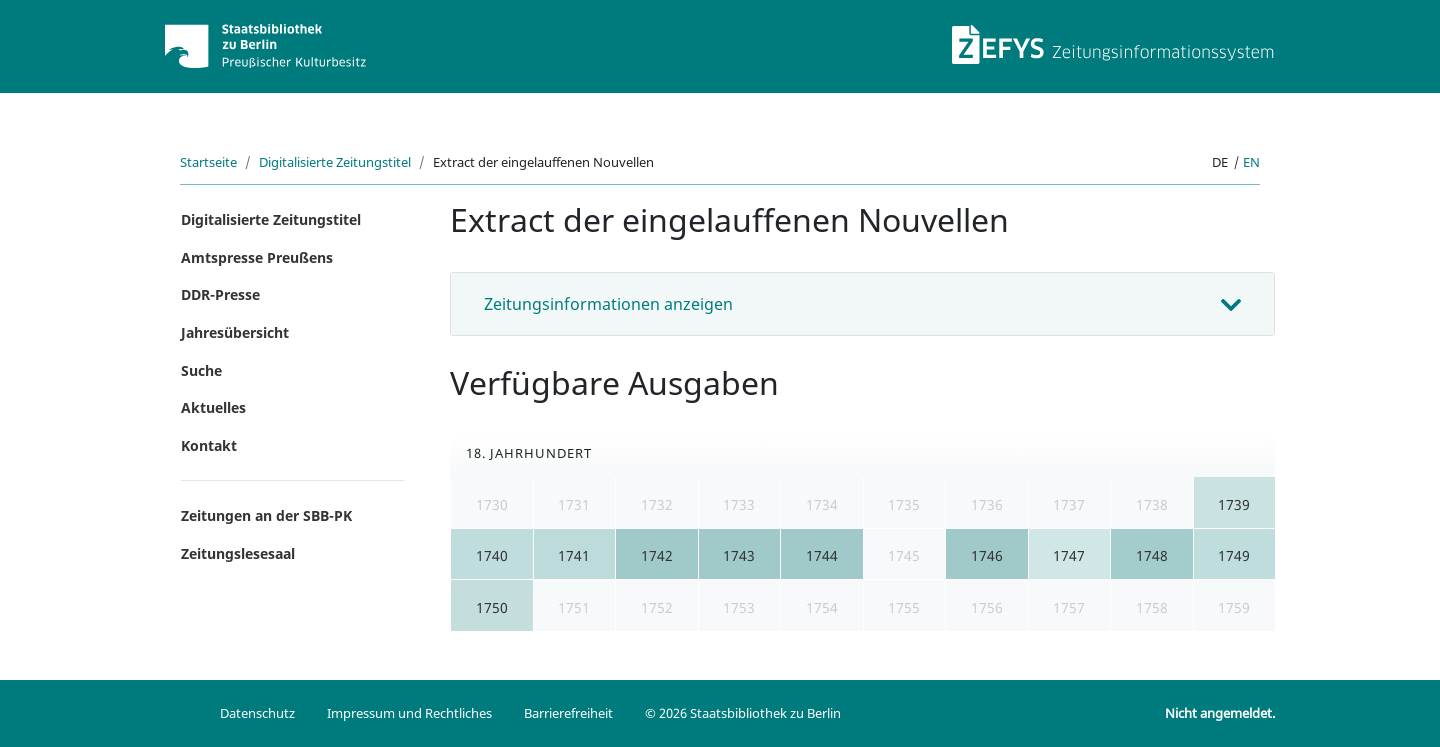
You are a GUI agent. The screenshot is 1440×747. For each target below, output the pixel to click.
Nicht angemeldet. (1220, 713)
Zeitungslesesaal (238, 553)
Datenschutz (257, 713)
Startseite (208, 162)
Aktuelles (213, 407)
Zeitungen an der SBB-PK (266, 515)
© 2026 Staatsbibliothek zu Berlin (743, 713)
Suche (201, 370)
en (1251, 162)
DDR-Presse (220, 294)
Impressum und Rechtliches (409, 713)
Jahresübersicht (235, 332)
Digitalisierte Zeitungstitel (335, 162)
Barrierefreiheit (568, 713)
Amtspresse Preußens (257, 257)
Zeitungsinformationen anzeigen (608, 304)
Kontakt (209, 445)
